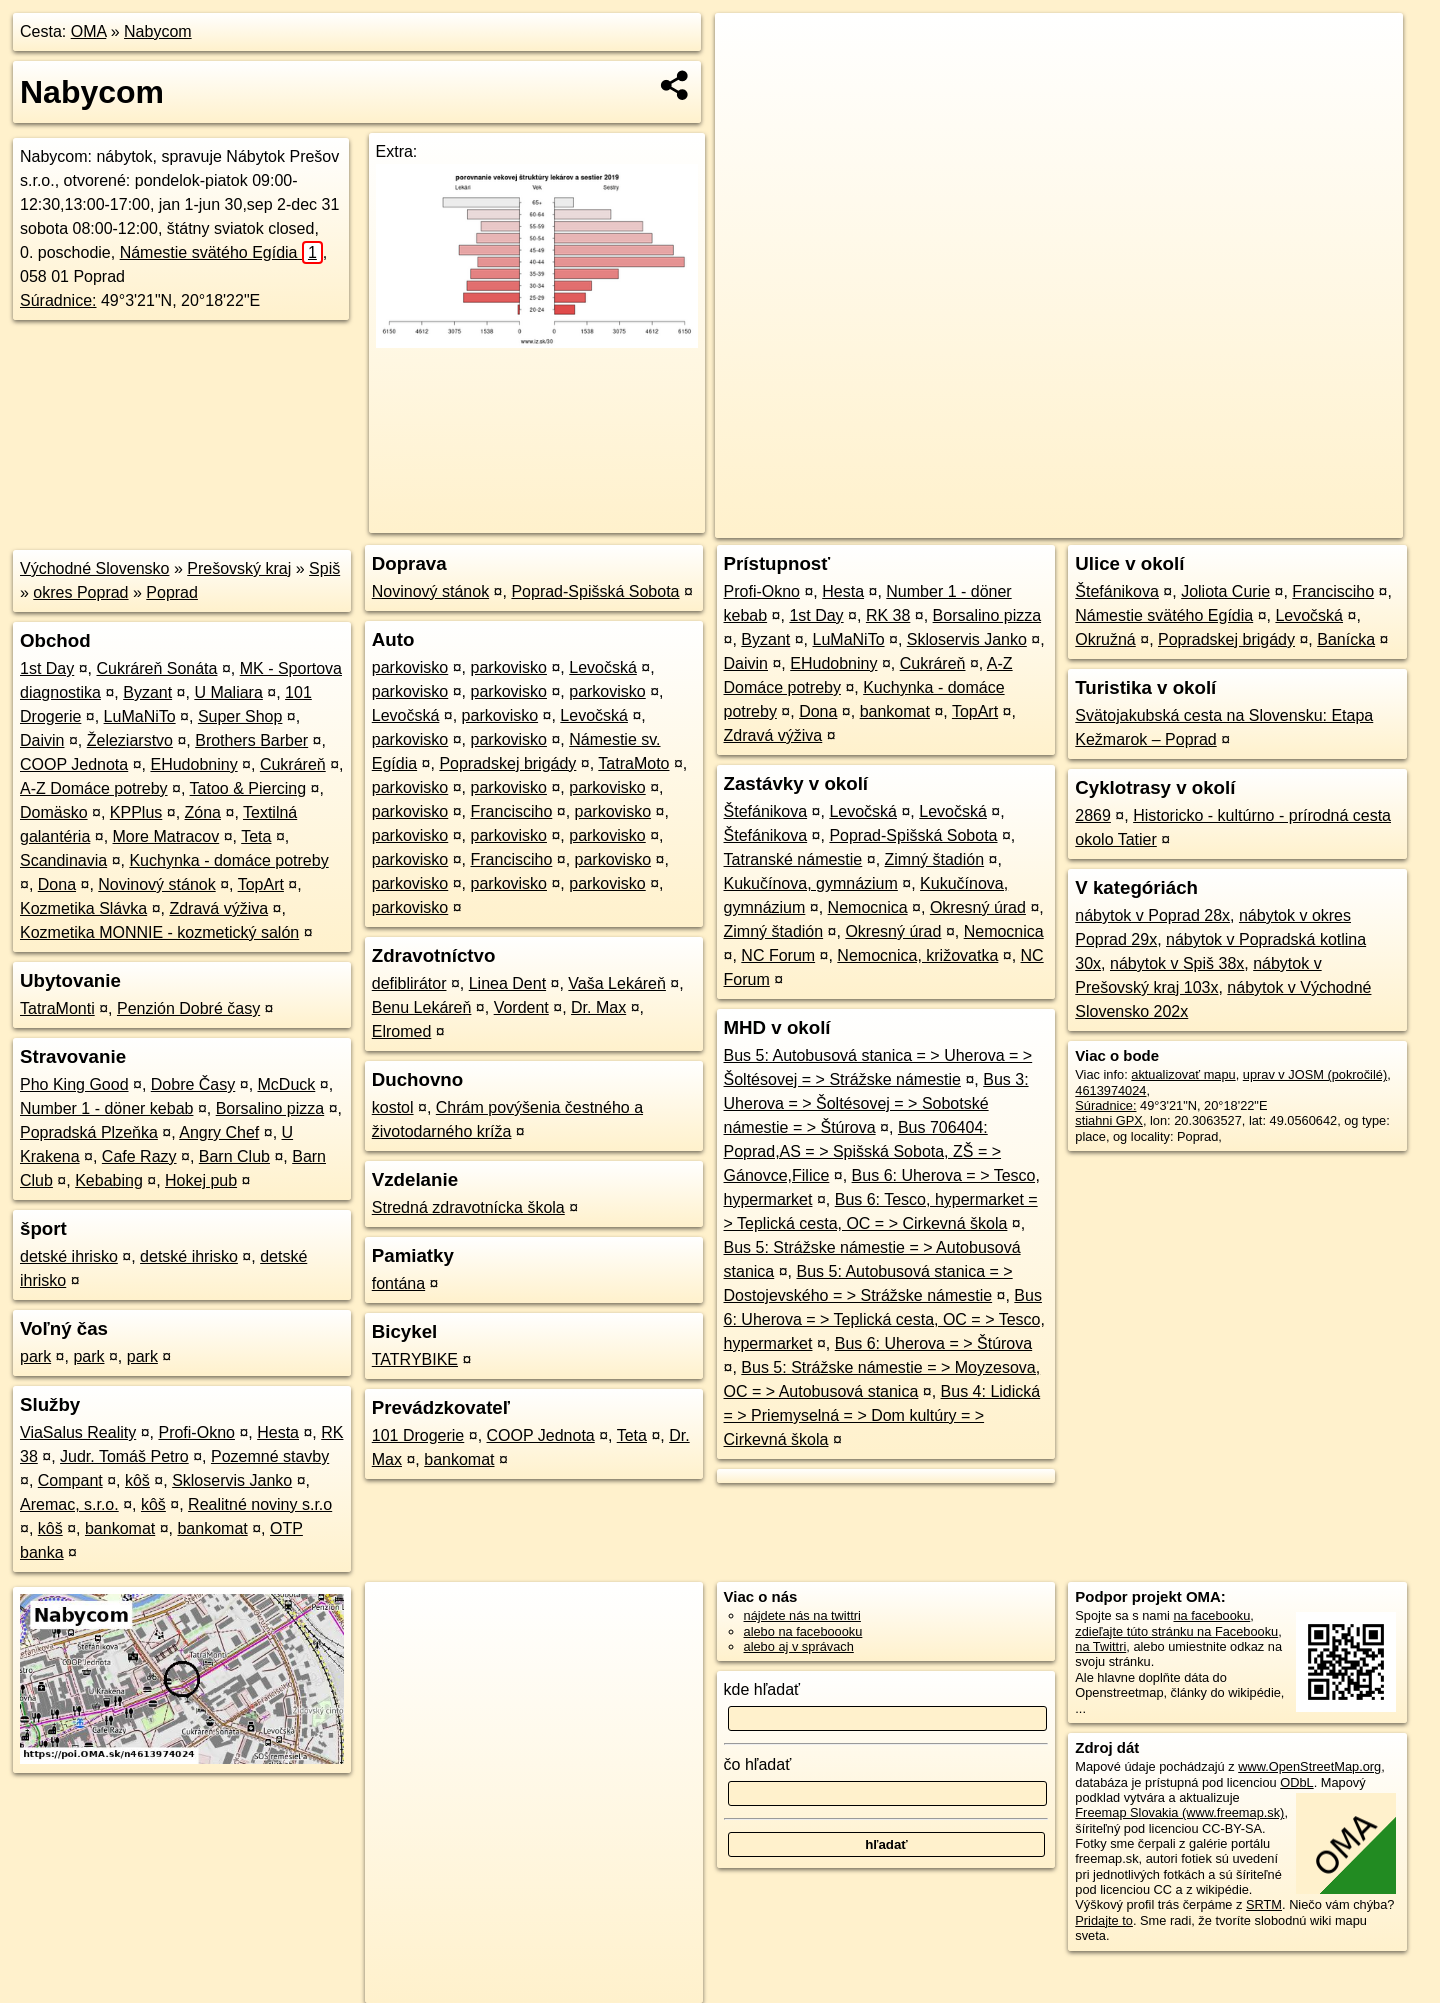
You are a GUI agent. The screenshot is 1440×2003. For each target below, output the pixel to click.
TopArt (261, 884)
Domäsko (54, 812)
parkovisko (410, 667)
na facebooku (1211, 1615)
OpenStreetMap (1058, 523)
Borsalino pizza (270, 1108)
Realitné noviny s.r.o (260, 1504)
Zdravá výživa (218, 908)
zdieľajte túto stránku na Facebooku (1176, 1631)
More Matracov (166, 836)
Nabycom (158, 31)
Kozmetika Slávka (83, 908)
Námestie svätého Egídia (221, 252)
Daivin (42, 740)
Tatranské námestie (793, 859)
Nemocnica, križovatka (917, 955)
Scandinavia (63, 860)
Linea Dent (507, 983)
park (35, 1356)
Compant (70, 1480)
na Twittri (1100, 1646)
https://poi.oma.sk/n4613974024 (1313, 523)
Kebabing (109, 1180)
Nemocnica (868, 907)
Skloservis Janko (232, 1480)
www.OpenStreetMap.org (1309, 1766)
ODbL (1296, 1782)
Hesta (278, 1432)
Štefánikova (766, 811)
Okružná (1105, 639)
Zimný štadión (935, 859)
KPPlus (136, 812)
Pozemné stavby (270, 1456)
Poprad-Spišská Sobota (595, 591)
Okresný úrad (978, 907)
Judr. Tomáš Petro (124, 1456)
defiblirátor (409, 983)
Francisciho (512, 811)
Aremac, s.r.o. (69, 1504)
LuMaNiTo (140, 716)
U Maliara (228, 692)
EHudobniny (193, 764)
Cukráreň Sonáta (157, 668)
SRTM (1264, 1904)
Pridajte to (1104, 1920)
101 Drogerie (418, 1435)
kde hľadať (762, 1689)
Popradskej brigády (507, 763)
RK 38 (888, 615)
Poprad (172, 592)
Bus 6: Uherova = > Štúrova (933, 1343)
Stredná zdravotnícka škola (468, 1207)
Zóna (203, 812)
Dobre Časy (193, 1084)
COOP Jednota (74, 764)
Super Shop (240, 716)
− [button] (749, 78)
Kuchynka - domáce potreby (228, 860)
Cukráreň (293, 764)
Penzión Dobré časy (188, 1008)
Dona (57, 884)
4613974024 (1110, 1090)
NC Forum (778, 955)
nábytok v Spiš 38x (1177, 963)
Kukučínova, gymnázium (811, 883)
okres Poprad (80, 592)
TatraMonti (57, 1008)
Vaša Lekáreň (617, 983)
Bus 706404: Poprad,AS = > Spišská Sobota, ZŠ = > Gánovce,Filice (863, 1151)
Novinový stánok (156, 884)
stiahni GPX (1109, 1120)
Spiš (324, 568)
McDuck (287, 1084)
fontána (398, 1283)
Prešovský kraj (239, 568)
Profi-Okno (196, 1432)
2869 (1093, 815)
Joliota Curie (1225, 591)
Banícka (1346, 639)
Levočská (603, 667)
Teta (256, 836)
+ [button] (749, 47)
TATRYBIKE (415, 1359)
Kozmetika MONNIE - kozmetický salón (159, 932)
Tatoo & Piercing (248, 788)
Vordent (521, 1007)
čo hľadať (758, 1764)
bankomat (120, 1528)
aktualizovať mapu (1183, 1074)
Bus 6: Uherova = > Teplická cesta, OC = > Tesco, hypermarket (884, 1319)
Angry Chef (219, 1132)
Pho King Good (74, 1084)
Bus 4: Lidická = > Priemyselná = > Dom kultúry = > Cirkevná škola (882, 1415)
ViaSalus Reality (78, 1432)
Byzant (147, 692)
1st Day (47, 668)
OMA (89, 31)
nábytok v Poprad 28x (1152, 915)
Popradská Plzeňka (89, 1132)
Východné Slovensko (94, 568)
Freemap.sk (1161, 523)
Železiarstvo (130, 740)
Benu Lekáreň (422, 1007)
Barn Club (234, 1156)
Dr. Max (598, 1007)
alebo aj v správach (799, 1646)
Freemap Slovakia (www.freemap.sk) (1179, 1812)
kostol (393, 1107)
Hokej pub (201, 1180)
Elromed (402, 1031)
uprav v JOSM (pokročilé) (1315, 1074)
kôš (137, 1480)
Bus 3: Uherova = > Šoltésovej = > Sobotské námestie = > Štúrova (876, 1103)
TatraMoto (633, 763)
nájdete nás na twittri (802, 1615)
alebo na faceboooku (803, 1631)
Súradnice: (58, 300)
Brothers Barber (251, 740)
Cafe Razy (139, 1156)
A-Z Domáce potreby (94, 788)
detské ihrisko (69, 1256)
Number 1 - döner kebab (106, 1108)
